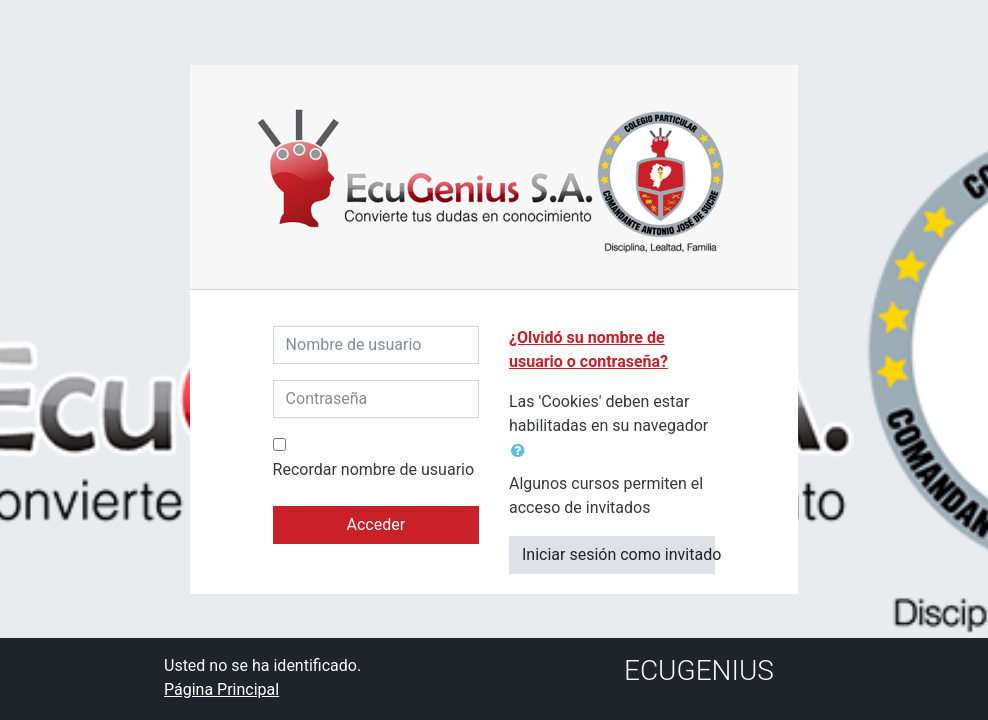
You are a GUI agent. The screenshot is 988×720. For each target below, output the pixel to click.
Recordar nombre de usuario (373, 469)
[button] (522, 451)
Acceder (375, 524)
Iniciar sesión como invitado (618, 554)
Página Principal (221, 689)
